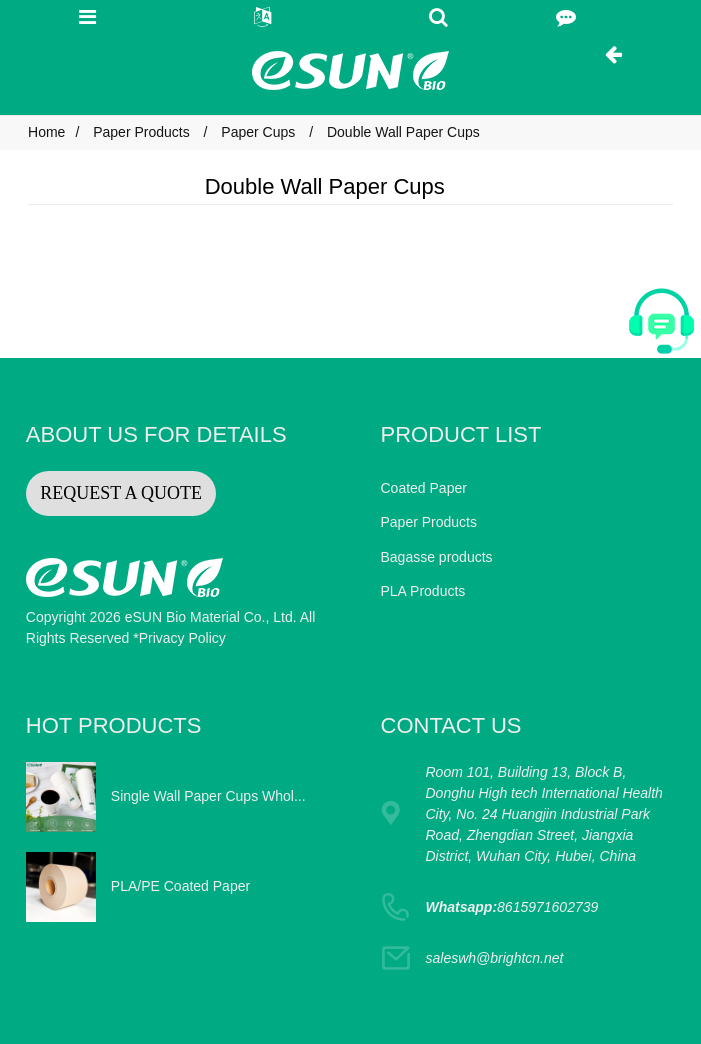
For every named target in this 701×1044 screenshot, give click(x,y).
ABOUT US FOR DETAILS (156, 434)
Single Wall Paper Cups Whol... (208, 796)
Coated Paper (424, 488)
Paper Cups (258, 132)
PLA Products (423, 591)
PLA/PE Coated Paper (180, 886)
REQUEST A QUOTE (121, 493)
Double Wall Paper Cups (403, 132)
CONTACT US (451, 725)
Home (46, 132)
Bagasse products (437, 557)
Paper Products (141, 132)
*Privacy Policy (179, 638)
